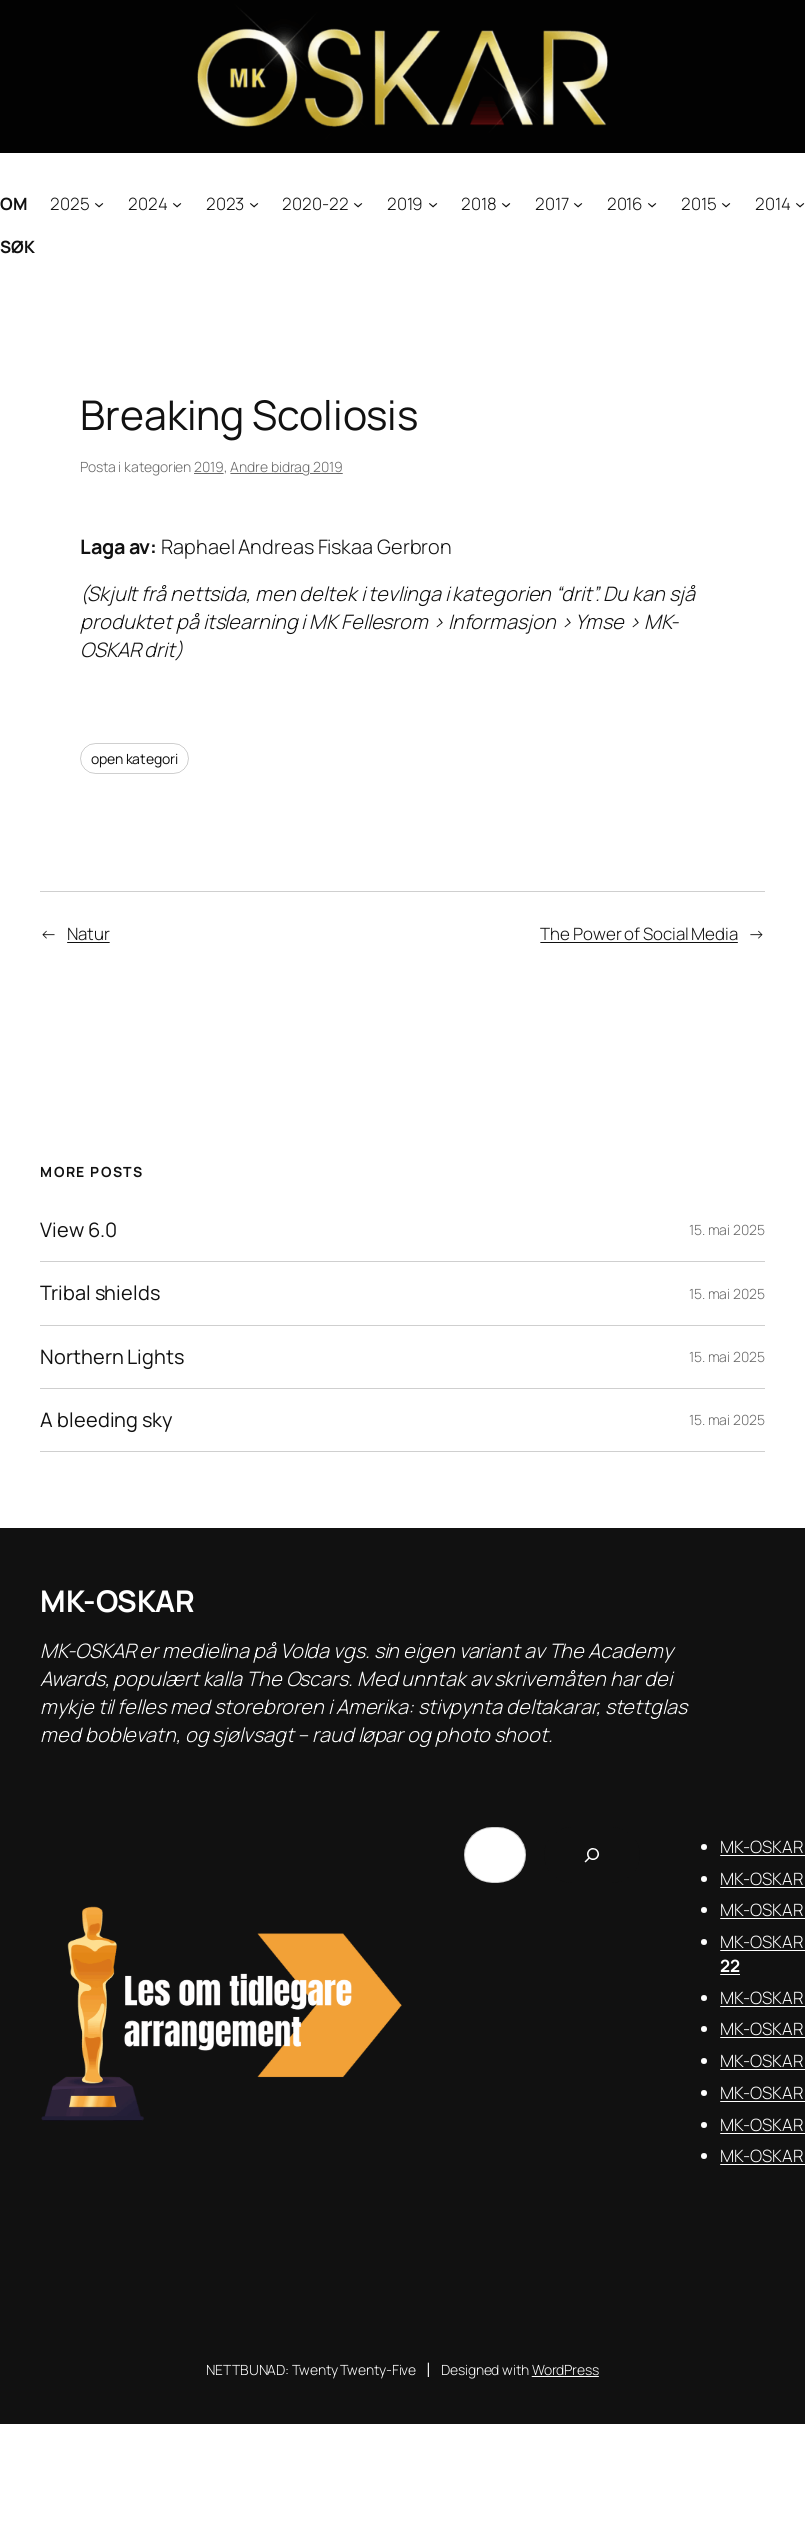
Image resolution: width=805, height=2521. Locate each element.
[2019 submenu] (433, 203)
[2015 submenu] (726, 203)
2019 (209, 466)
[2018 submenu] (506, 203)
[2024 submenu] (177, 203)
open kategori (134, 758)
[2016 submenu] (652, 203)
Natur (88, 933)
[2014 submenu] (800, 203)
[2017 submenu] (578, 203)
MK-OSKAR (117, 1600)
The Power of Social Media (639, 933)
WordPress (565, 2369)
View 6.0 (78, 1230)
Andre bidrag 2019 (286, 466)
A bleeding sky (106, 1420)
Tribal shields (100, 1293)
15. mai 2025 (727, 1229)
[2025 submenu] (99, 203)
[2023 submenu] (254, 203)
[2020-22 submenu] (358, 203)
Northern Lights (112, 1357)
